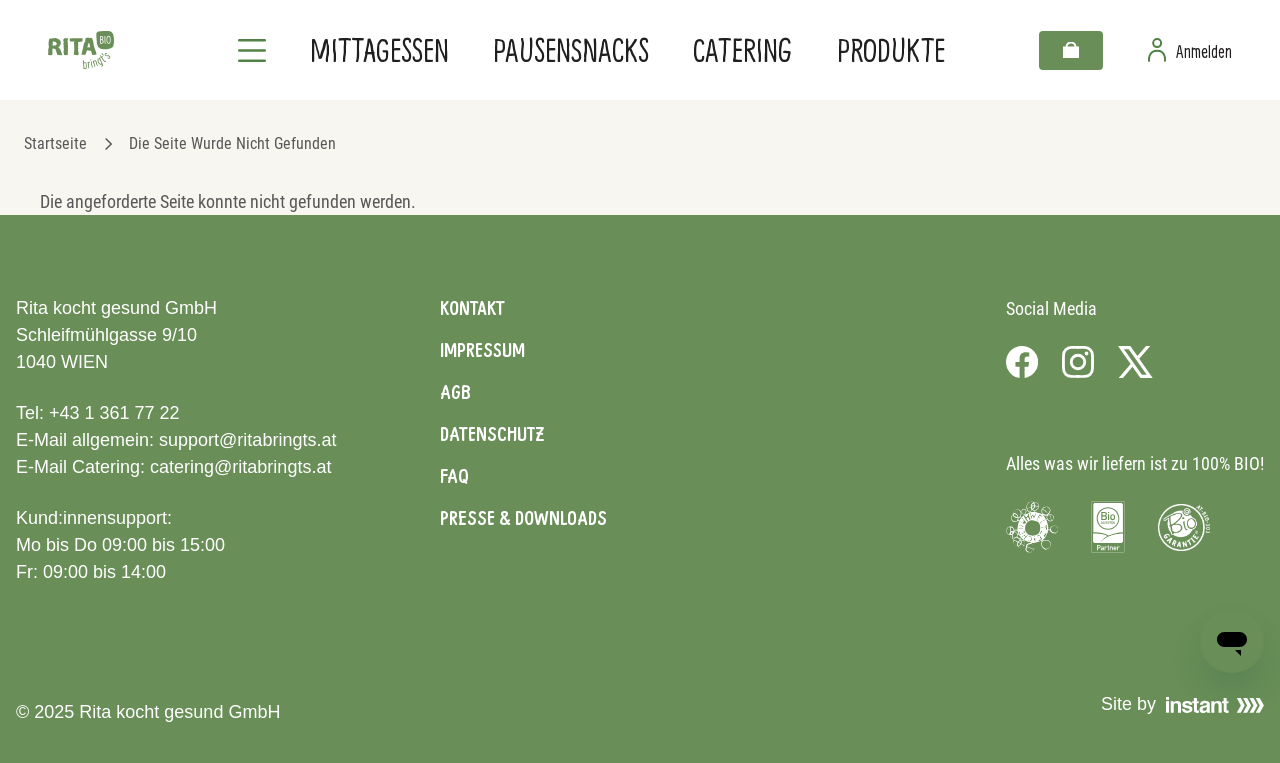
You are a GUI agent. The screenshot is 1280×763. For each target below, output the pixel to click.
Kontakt (472, 308)
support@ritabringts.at (247, 440)
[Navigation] (252, 50)
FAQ (454, 476)
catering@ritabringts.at (240, 467)
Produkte (891, 49)
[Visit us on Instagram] (1078, 362)
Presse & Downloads (523, 518)
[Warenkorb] (1071, 50)
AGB (455, 392)
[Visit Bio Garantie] (1184, 527)
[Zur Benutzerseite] (1190, 50)
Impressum (482, 350)
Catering (742, 49)
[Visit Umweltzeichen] (1032, 527)
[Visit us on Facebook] (1022, 362)
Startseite (55, 143)
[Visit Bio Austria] (1108, 527)
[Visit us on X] (1135, 362)
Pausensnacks (571, 49)
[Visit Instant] (1215, 705)
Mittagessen (379, 49)
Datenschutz (492, 434)
